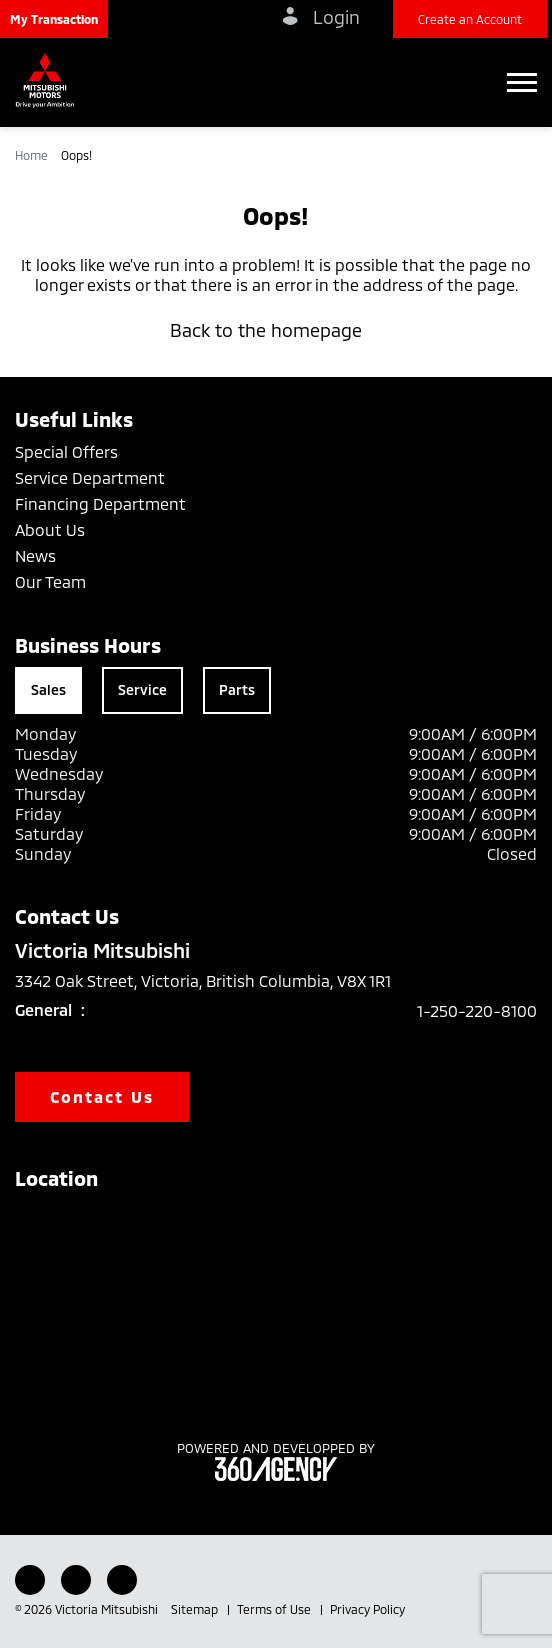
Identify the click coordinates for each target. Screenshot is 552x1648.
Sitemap (196, 1609)
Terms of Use (275, 1609)
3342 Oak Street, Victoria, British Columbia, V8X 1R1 (217, 981)
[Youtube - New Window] (76, 1580)
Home (33, 155)
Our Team (50, 581)
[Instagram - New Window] (122, 1580)
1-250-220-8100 (477, 1010)
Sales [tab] (48, 689)
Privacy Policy (367, 1609)
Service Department (90, 477)
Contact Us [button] (102, 1096)
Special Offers (66, 451)
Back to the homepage (276, 330)
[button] (54, 19)
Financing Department (100, 503)
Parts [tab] (237, 689)
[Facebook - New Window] (30, 1580)
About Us (50, 529)
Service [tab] (142, 689)
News (35, 555)
